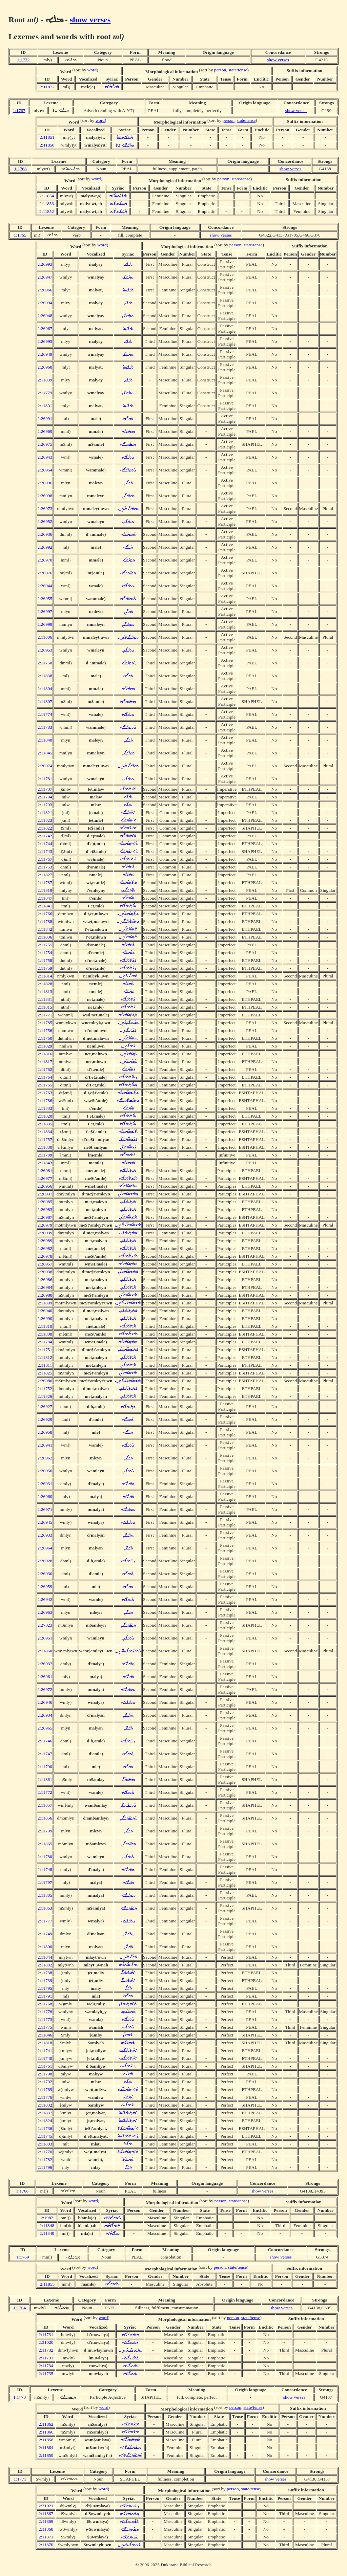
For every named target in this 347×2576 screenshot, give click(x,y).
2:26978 (44, 1256)
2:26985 (44, 1201)
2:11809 (45, 1302)
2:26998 (44, 495)
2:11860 (45, 1650)
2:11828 (45, 983)
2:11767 (45, 859)
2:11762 (45, 1069)
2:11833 (45, 1108)
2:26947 (44, 277)
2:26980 (44, 1380)
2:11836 (45, 937)
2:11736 (45, 2128)
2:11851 (47, 137)
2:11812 (45, 1357)
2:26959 (44, 1586)
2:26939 (44, 1232)
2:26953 (44, 650)
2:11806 (45, 637)
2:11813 (45, 991)
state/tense (237, 69)
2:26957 (44, 1264)
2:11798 (45, 2073)
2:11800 (45, 1946)
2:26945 (44, 1522)
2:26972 (44, 1689)
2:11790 (45, 1766)
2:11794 (45, 796)
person (220, 69)
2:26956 (44, 1186)
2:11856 (45, 1818)
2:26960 (44, 1496)
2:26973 (44, 508)
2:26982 (44, 1248)
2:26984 (44, 1287)
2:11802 (45, 1964)
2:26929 (44, 1419)
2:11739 (45, 1980)
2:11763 (45, 1092)
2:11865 (45, 1843)
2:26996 (44, 482)
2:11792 (45, 2081)
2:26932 (44, 1663)
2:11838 (45, 675)
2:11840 (45, 740)
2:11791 (45, 1996)
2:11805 (45, 1895)
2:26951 (44, 1638)
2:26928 (44, 1560)
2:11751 (45, 1349)
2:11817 (45, 1061)
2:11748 (45, 1869)
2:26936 (44, 534)
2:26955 (44, 598)
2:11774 (45, 714)
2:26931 (44, 1483)
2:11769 (45, 2089)
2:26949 (44, 354)
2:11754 (45, 952)
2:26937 (44, 1193)
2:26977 (44, 1178)
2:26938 (44, 1271)
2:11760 (45, 1038)
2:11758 (45, 960)
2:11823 (45, 820)
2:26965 (44, 1728)
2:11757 (45, 1139)
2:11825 (45, 1372)
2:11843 (45, 1162)
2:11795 (45, 1988)
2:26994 (44, 302)
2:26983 (44, 1209)
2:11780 (45, 1856)
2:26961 (44, 1676)
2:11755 (45, 944)
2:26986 (44, 1279)
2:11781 (45, 778)
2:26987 (44, 1217)
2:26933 (44, 1535)
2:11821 (45, 812)
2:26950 (44, 1470)
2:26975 (44, 444)
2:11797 (45, 1882)
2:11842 (45, 929)
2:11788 (45, 921)
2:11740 (45, 2058)
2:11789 (45, 1155)
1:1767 (19, 110)
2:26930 (44, 1573)
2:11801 (45, 405)
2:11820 (45, 1116)
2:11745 (45, 2136)
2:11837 (45, 2112)
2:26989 (44, 1240)
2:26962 (44, 1457)
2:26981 (44, 1170)
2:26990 (44, 1318)
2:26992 (44, 547)
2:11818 (45, 2042)
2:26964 (44, 1547)
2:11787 (45, 882)
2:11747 (45, 1753)
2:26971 (44, 1509)
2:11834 (45, 1131)
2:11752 (45, 1388)
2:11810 (45, 1326)
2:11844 (45, 1957)
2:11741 (45, 2050)
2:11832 (45, 2105)
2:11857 (45, 1805)
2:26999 (44, 624)
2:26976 (44, 572)
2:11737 (45, 789)
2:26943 (44, 457)
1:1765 (20, 235)
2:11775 (45, 2027)
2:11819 (45, 890)
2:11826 (45, 1396)
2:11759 (45, 968)
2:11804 (45, 688)
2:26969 (44, 431)
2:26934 (44, 1715)
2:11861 (45, 1779)
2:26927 (44, 1406)
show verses (90, 19)
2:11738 (45, 1972)
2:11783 (45, 727)
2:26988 (44, 1295)
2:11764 (45, 1077)
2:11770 (45, 2151)
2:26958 (44, 1432)
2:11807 (45, 701)
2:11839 (45, 379)
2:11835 (45, 1123)
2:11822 (45, 828)
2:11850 (47, 145)
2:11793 (45, 804)
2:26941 (44, 1445)
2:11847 (45, 898)
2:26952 (44, 521)
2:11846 (45, 2035)
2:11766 (45, 913)
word (92, 69)
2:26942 (44, 1599)
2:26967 (44, 328)
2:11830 (45, 1147)
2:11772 (45, 1792)
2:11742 (45, 835)
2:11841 (45, 905)
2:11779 (45, 392)
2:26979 (44, 1225)
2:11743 (45, 851)
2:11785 (45, 1022)
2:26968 (44, 367)
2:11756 (45, 1030)
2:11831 (45, 999)
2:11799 (45, 1830)
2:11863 (45, 1908)
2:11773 (45, 2019)
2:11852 (46, 211)
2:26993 (44, 264)
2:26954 (44, 469)
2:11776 (45, 2097)
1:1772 (23, 59)
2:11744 (45, 843)
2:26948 (44, 315)
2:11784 (45, 1341)
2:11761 (45, 2066)
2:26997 (44, 611)
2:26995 (44, 341)
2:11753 (45, 866)
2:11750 (45, 662)
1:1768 (20, 168)
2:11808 (45, 1334)
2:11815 (45, 1007)
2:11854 (46, 195)
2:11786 (45, 1100)
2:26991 (44, 418)
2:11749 (45, 1933)
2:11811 (45, 1365)
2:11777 (45, 1920)
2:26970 (44, 560)
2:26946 (44, 1702)
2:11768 (45, 2003)
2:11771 (45, 1014)
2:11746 (45, 1740)
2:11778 (45, 2011)
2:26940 (44, 1310)
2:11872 (47, 86)
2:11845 (45, 752)
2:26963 (44, 1612)
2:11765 (45, 1084)
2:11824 (45, 2120)
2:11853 (46, 203)
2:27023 (44, 1625)
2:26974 (44, 765)
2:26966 (44, 289)
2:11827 (45, 874)
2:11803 (45, 2143)
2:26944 (44, 585)
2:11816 (45, 1053)
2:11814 (45, 975)
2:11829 (45, 1046)
